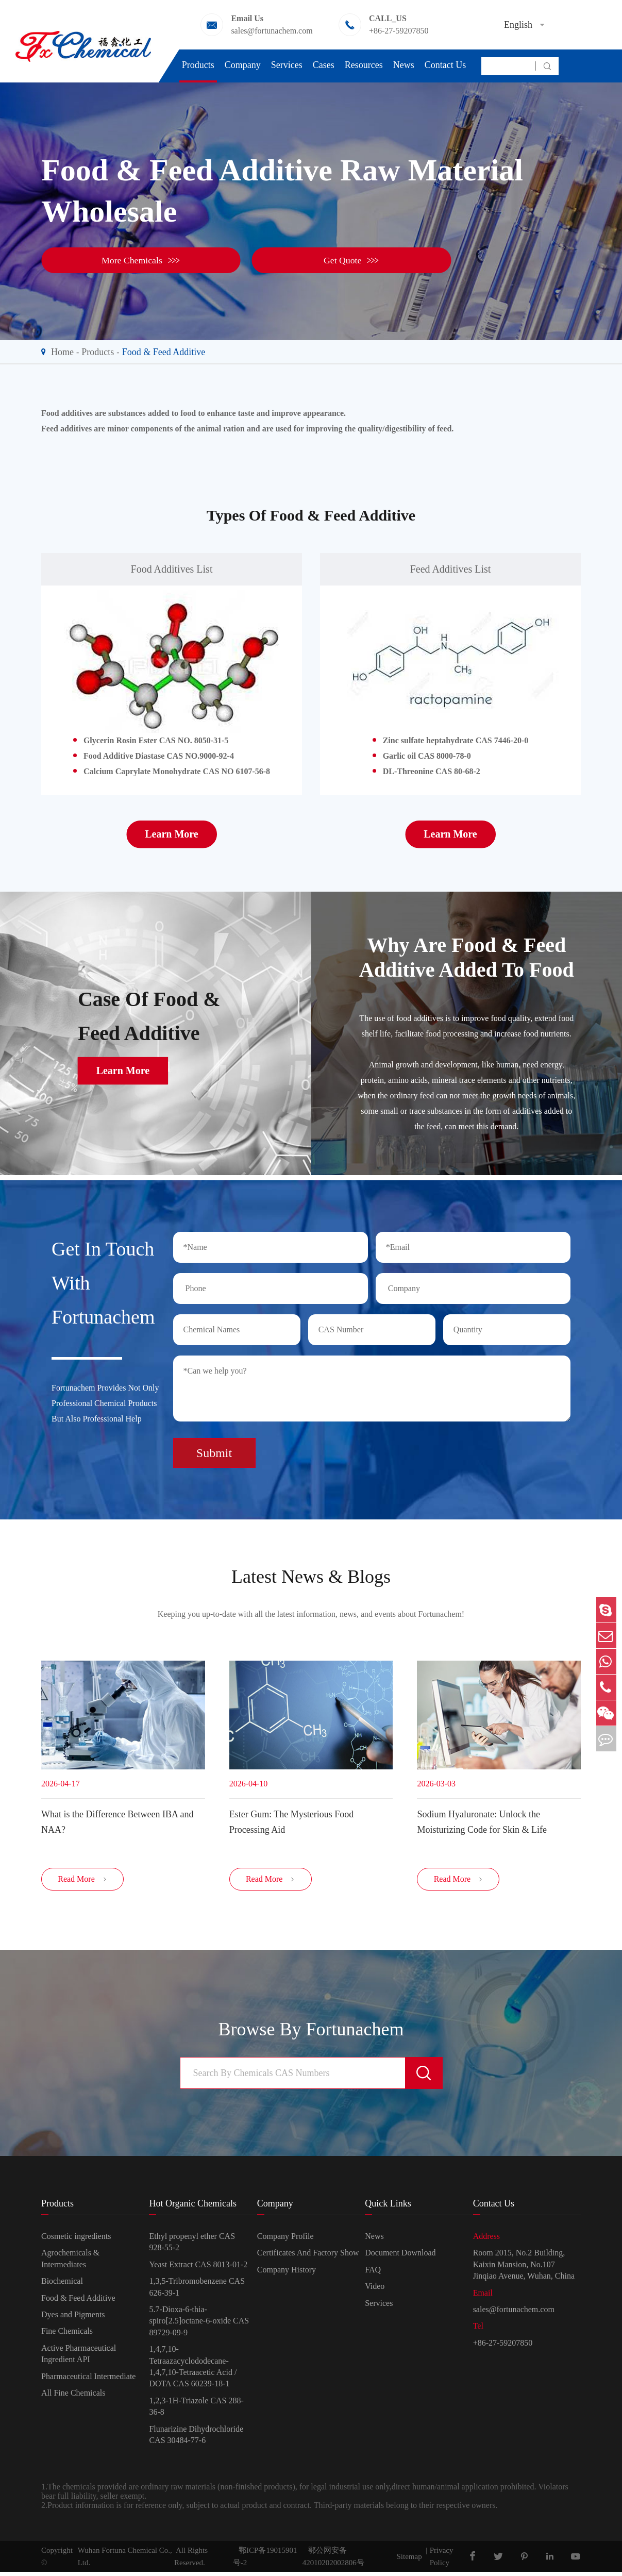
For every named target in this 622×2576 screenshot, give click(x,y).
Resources (364, 65)
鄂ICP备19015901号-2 (265, 2560)
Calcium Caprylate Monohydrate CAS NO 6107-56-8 (176, 771)
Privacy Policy (441, 2560)
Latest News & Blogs (311, 1573)
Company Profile (285, 2240)
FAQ (373, 2273)
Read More (82, 1883)
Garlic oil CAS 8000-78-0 (427, 755)
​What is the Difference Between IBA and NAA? (117, 1820)
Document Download (400, 2256)
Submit (214, 1449)
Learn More (171, 834)
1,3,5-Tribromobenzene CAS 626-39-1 (197, 2291)
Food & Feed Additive (164, 352)
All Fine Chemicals (73, 2397)
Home (62, 352)
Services (286, 65)
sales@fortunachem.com (271, 30)
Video (374, 2290)
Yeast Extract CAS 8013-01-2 (198, 2268)
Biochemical (62, 2285)
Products (198, 65)
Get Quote (252, 260)
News (403, 65)
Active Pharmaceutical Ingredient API (78, 2357)
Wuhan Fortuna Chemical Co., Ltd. (125, 2560)
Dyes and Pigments (73, 2318)
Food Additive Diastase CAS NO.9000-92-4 (158, 755)
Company (243, 65)
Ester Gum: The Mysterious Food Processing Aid (291, 1820)
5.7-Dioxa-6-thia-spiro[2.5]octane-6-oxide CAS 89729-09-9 (199, 2325)
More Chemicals (103, 260)
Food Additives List (172, 569)
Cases (323, 65)
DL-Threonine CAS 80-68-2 (431, 771)
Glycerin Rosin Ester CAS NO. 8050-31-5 (155, 740)
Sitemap (409, 2560)
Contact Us (445, 65)
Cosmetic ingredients (76, 2240)
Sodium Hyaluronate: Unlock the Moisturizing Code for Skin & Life (481, 1820)
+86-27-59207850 (399, 30)
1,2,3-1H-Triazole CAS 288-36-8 (196, 2410)
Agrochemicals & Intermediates (70, 2262)
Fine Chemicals (67, 2335)
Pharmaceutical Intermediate (88, 2380)
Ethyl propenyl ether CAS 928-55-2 (192, 2246)
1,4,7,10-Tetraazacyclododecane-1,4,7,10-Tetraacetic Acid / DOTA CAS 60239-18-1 (193, 2370)
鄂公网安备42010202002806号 (333, 2560)
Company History (286, 2273)
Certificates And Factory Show (308, 2256)
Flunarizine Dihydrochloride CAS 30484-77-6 (196, 2438)
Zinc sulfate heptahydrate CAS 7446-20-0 (456, 740)
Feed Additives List (450, 569)
